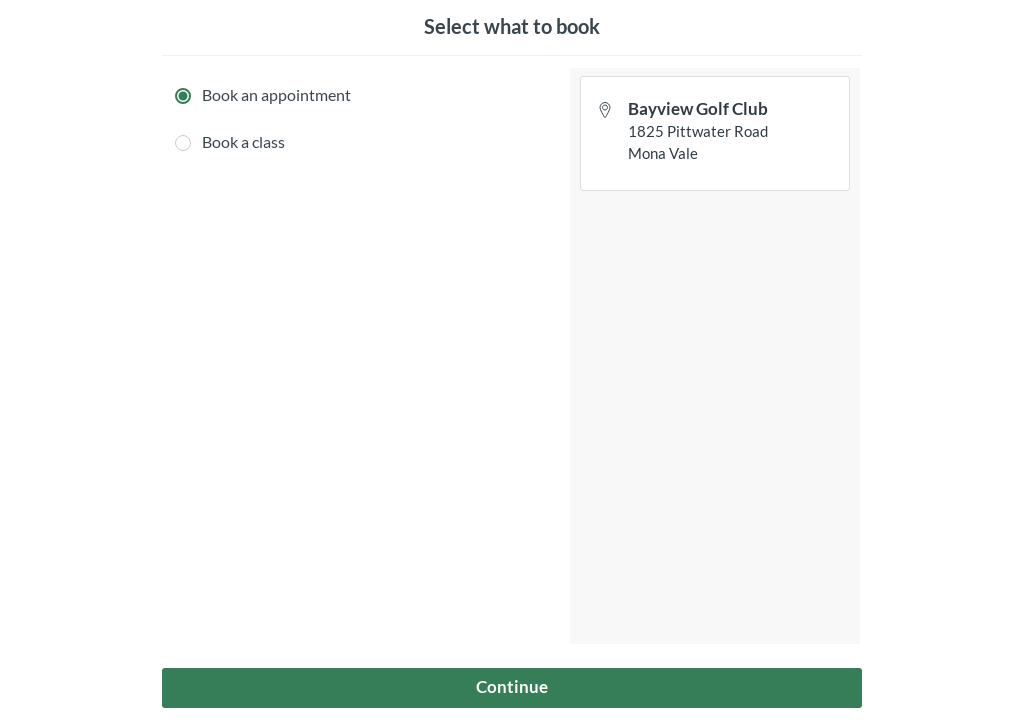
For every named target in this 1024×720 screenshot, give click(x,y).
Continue (512, 686)
